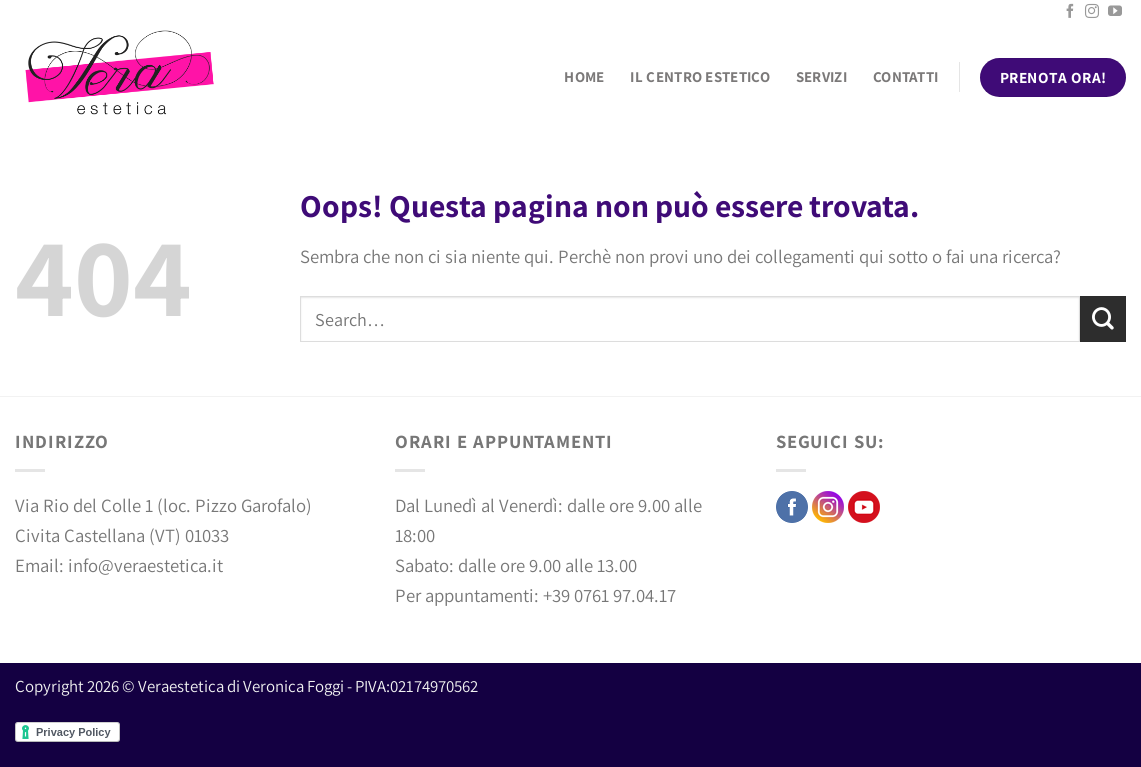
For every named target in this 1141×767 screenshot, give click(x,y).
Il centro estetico (699, 76)
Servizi (821, 76)
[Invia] (1103, 319)
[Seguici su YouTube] (1115, 12)
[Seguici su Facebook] (1070, 12)
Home (584, 76)
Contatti (905, 76)
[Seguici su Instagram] (1092, 12)
